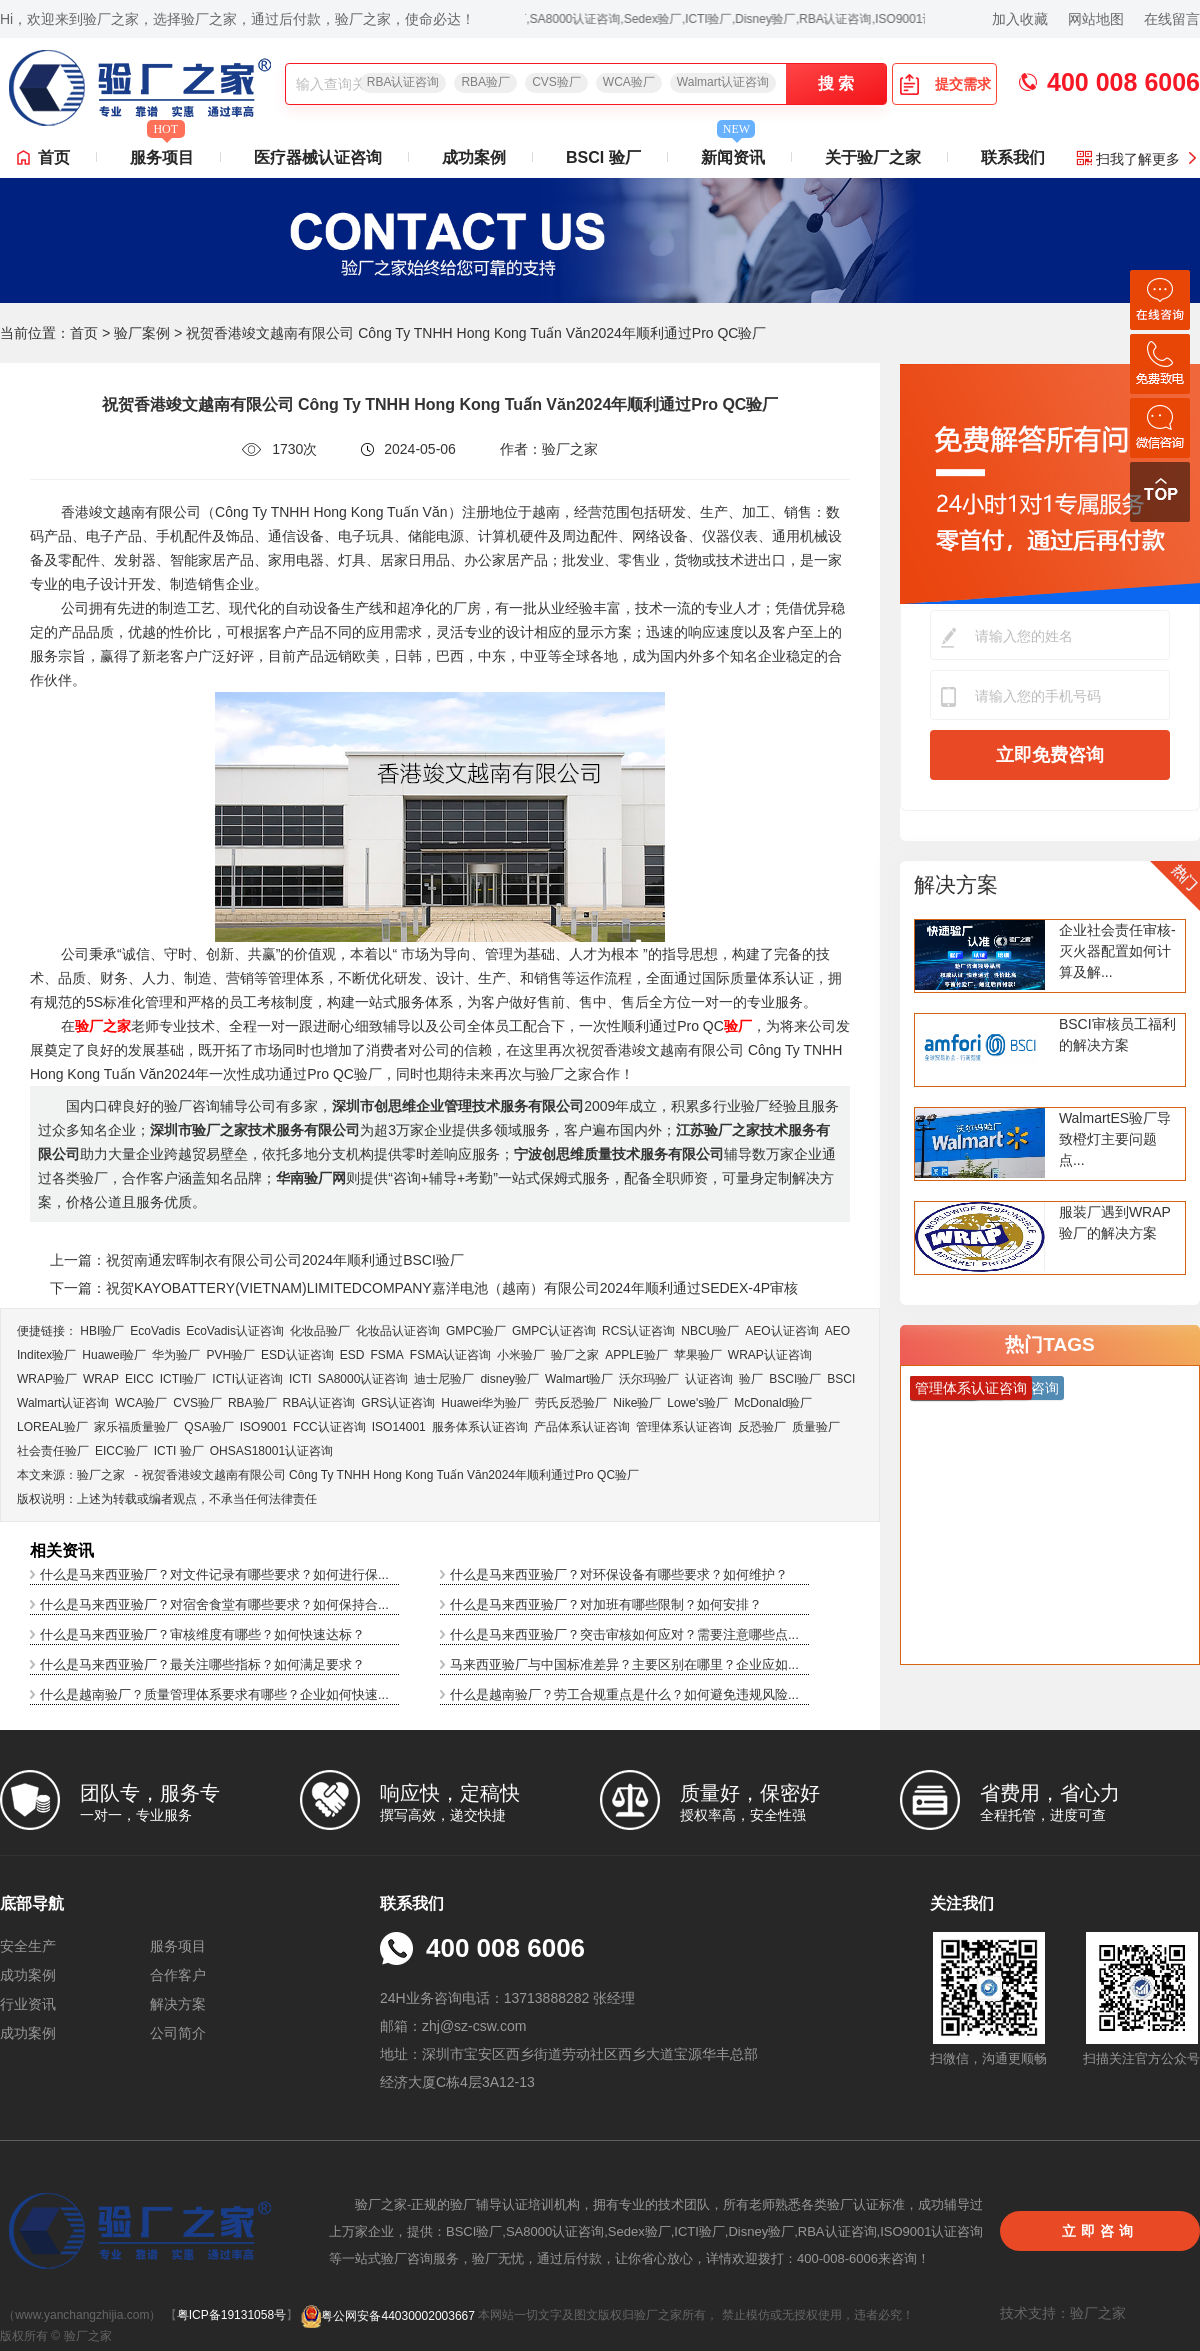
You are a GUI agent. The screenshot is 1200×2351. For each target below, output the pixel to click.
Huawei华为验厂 (485, 1403)
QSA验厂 (208, 1427)
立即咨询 (1100, 2231)
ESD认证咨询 (297, 1355)
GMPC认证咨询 (554, 1331)
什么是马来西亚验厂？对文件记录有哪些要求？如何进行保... (214, 1574)
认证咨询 (709, 1379)
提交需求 (945, 84)
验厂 (751, 1379)
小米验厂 (521, 1355)
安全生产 (28, 1946)
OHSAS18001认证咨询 (271, 1451)
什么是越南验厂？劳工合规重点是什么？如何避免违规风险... (624, 1694)
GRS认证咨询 (398, 1403)
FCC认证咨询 (329, 1427)
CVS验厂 (556, 82)
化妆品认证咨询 (398, 1331)
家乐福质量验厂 (136, 1427)
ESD (352, 1355)
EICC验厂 (121, 1451)
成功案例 (474, 157)
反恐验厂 (762, 1427)
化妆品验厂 (320, 1331)
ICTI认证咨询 (247, 1379)
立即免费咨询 (1050, 755)
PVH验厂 (230, 1355)
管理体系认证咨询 (684, 1427)
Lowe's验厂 (697, 1403)
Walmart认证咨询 (723, 82)
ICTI (300, 1379)
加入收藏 (1020, 19)
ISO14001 (399, 1427)
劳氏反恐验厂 (571, 1403)
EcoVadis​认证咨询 (235, 1331)
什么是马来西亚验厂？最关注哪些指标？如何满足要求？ (202, 1664)
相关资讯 (62, 1550)
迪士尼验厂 (444, 1379)
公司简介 (178, 2033)
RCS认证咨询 (638, 1331)
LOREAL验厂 (52, 1427)
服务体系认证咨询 (480, 1427)
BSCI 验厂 (603, 157)
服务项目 (162, 152)
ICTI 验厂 (179, 1451)
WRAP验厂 (47, 1379)
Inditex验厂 (46, 1355)
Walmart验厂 (579, 1379)
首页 (54, 157)
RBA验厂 (485, 82)
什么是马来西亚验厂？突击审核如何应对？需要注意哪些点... (624, 1634)
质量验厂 (816, 1427)
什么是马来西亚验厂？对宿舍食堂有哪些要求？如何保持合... (214, 1604)
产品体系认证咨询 (582, 1427)
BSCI (841, 1379)
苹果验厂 (698, 1355)
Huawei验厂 (114, 1355)
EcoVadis (155, 1331)
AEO (837, 1331)
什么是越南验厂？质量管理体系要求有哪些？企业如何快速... (214, 1694)
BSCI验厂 (795, 1379)
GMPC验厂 (476, 1331)
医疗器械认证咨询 (318, 157)
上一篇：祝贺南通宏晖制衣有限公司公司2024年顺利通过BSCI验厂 (257, 1260)
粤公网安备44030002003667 (387, 2316)
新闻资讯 (733, 152)
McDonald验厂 (773, 1403)
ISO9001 (263, 1427)
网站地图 (1096, 19)
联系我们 (1013, 157)
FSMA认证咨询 (450, 1355)
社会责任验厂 (53, 1451)
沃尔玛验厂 (649, 1379)
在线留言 (1172, 19)
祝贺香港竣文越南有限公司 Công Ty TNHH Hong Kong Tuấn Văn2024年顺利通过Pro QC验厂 (390, 1475)
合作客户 (178, 1975)
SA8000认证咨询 (363, 1379)
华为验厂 (176, 1355)
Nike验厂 (637, 1403)
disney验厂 (509, 1379)
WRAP (101, 1379)
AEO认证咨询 (781, 1331)
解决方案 (956, 884)
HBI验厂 (102, 1331)
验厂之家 (575, 1355)
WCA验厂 (629, 82)
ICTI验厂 (183, 1379)
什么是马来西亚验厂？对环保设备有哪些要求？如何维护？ (619, 1574)
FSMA (386, 1355)
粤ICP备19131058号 (231, 2316)
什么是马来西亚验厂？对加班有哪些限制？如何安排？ (606, 1604)
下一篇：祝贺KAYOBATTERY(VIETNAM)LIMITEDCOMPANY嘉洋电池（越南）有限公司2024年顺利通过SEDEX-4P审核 (424, 1288)
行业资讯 (28, 2004)
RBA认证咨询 (403, 82)
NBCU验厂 (710, 1331)
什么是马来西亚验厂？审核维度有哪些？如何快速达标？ (202, 1634)
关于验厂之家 (873, 157)
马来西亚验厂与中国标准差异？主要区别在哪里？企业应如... (624, 1664)
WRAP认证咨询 (770, 1355)
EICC (139, 1379)
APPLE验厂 (636, 1355)
